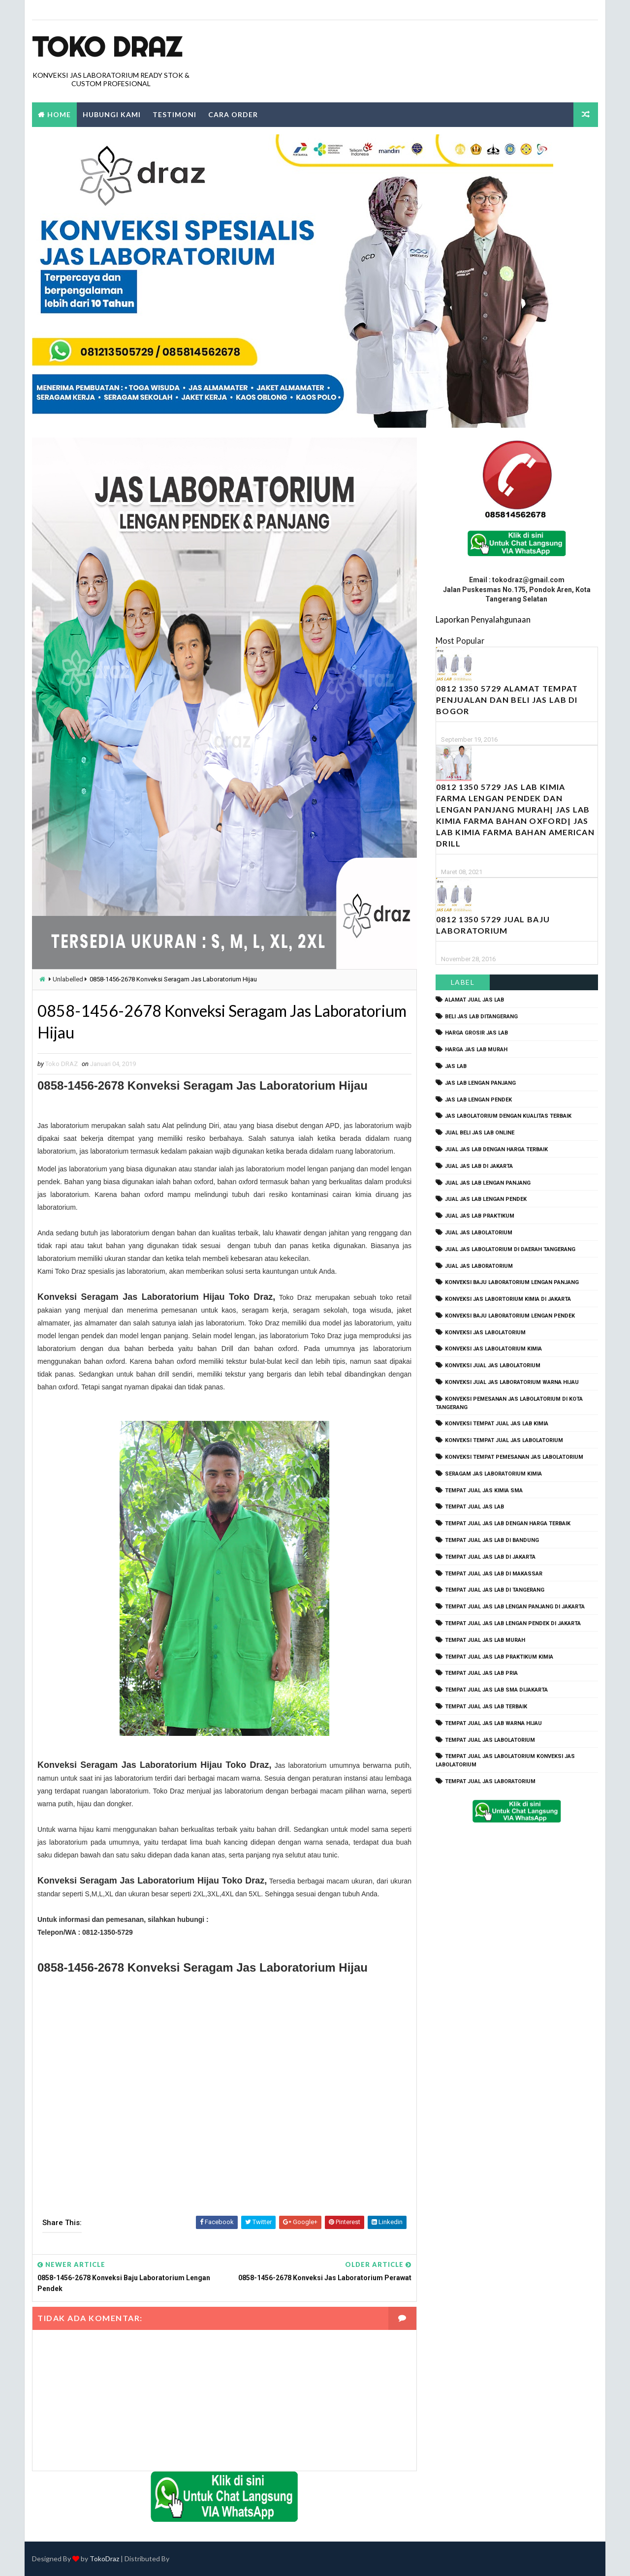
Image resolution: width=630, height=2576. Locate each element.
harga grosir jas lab (476, 1033)
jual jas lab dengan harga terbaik (496, 1149)
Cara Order (233, 114)
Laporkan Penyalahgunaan (483, 619)
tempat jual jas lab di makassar (493, 1574)
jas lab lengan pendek (478, 1100)
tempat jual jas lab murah (485, 1640)
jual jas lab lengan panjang (488, 1183)
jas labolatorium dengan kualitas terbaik (508, 1116)
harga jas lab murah (476, 1049)
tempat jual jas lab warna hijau (493, 1723)
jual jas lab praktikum (479, 1216)
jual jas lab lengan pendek (486, 1199)
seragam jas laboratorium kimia (493, 1474)
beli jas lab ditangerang (481, 1016)
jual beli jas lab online (479, 1133)
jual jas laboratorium (479, 1266)
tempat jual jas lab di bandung (492, 1540)
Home (59, 114)
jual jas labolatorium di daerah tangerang (510, 1249)
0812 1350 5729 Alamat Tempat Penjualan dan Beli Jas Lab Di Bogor (507, 700)
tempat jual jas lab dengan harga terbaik (507, 1523)
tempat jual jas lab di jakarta (490, 1557)
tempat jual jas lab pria (481, 1673)
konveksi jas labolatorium (485, 1332)
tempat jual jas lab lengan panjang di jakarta (515, 1606)
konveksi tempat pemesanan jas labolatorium (514, 1457)
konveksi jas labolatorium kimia (493, 1349)
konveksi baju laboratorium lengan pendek (510, 1316)
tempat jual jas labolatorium (490, 1740)
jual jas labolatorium (478, 1232)
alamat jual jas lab (474, 1000)
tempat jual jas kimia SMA (484, 1490)
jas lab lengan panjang (480, 1083)
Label (463, 982)
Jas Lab (456, 1066)
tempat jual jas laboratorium (490, 1781)
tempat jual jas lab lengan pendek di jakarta (513, 1623)
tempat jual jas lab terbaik (486, 1706)
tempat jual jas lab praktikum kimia (499, 1657)
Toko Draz (107, 46)
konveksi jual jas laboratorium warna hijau (512, 1382)
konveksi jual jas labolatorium (492, 1365)
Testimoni (174, 114)
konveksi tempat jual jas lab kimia (496, 1423)
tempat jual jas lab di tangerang (494, 1590)
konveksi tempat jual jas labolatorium (504, 1440)
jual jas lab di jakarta (479, 1166)
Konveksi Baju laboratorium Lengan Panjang (512, 1282)
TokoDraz (104, 2558)
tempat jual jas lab (474, 1507)
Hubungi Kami (112, 114)
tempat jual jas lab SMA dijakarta (496, 1690)
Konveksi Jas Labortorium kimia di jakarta (508, 1299)
